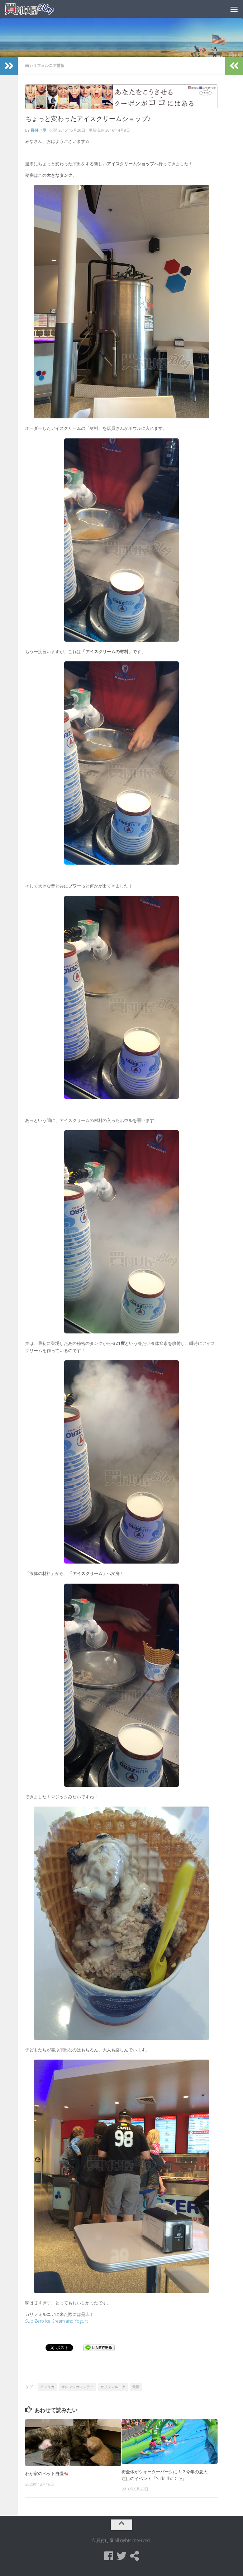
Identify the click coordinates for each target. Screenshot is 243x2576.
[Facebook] (109, 2556)
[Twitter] (121, 2556)
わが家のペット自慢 (46, 2473)
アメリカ (47, 2387)
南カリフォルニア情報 (45, 65)
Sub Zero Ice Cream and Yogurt (56, 2321)
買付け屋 (38, 130)
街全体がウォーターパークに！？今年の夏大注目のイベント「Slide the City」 (165, 2475)
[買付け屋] (134, 2556)
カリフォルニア (112, 2387)
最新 (135, 2387)
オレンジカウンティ (77, 2387)
